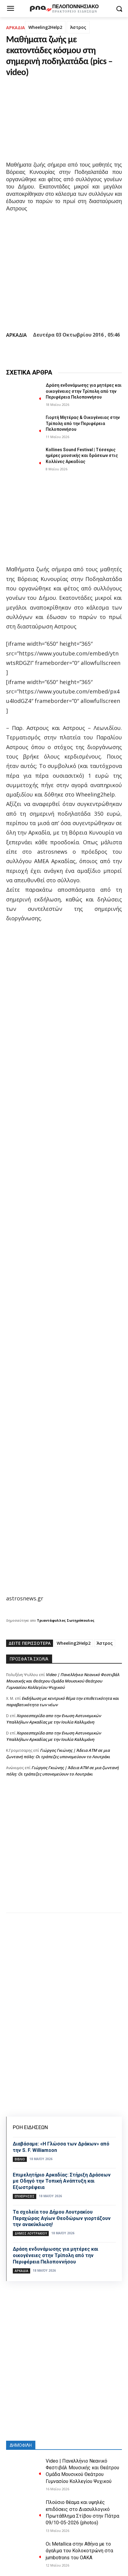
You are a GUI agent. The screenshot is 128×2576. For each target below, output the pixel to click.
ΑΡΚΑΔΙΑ (15, 27)
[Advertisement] (64, 1851)
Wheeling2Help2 (45, 27)
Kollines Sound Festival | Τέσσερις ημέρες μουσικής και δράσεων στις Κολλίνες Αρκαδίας (82, 455)
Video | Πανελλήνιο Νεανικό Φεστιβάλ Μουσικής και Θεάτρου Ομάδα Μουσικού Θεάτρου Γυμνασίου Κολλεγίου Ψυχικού (62, 1681)
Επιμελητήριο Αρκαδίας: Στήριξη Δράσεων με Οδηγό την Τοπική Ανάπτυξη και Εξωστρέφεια (62, 2181)
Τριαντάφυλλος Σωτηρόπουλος (65, 1620)
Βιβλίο (20, 2159)
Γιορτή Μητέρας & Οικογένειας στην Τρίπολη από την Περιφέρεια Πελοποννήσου (83, 423)
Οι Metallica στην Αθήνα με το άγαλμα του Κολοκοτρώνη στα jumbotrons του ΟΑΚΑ (79, 2550)
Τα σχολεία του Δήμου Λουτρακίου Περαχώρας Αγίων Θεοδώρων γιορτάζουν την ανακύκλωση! (62, 2218)
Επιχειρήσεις (24, 2196)
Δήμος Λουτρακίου (31, 2233)
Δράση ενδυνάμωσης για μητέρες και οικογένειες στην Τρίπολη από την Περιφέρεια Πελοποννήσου (84, 391)
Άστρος (78, 27)
